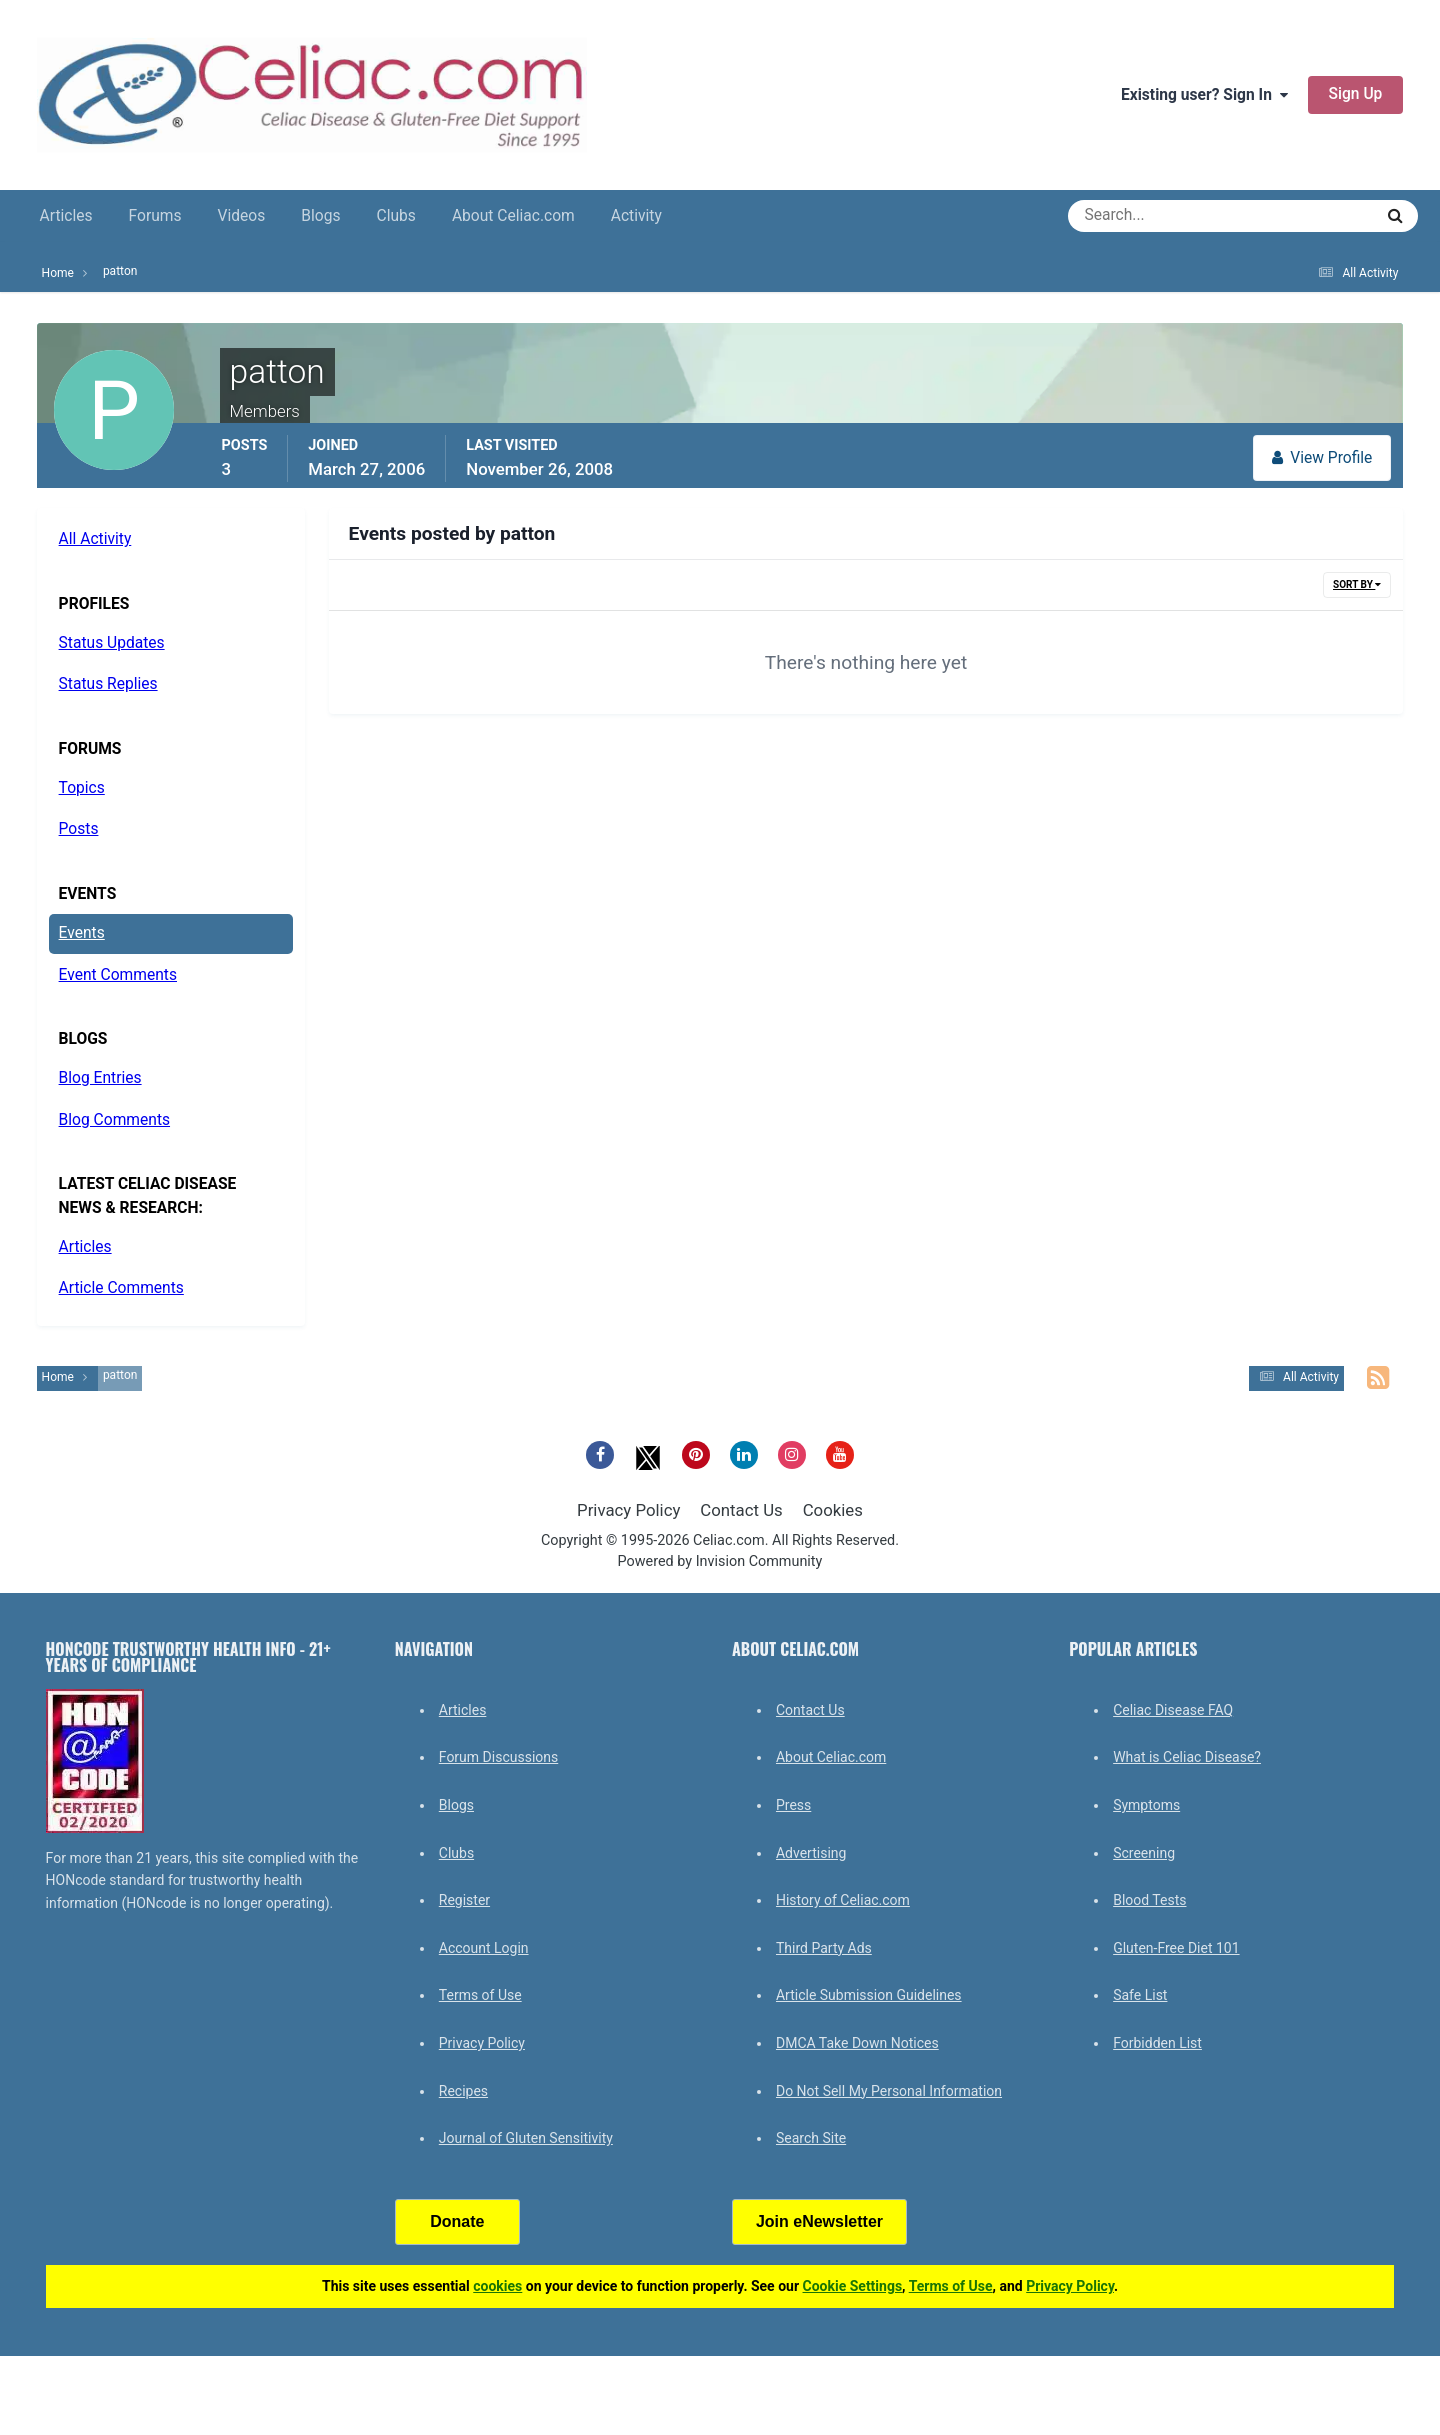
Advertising (811, 1853)
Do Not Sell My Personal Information (889, 2091)
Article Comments (121, 1288)
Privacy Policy (628, 1510)
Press (793, 1805)
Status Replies (108, 684)
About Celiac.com (513, 216)
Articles (66, 216)
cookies (497, 2286)
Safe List (1140, 1995)
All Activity (95, 539)
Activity (636, 216)
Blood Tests (1149, 1900)
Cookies (833, 1510)
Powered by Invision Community (720, 1561)
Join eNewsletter (819, 2221)
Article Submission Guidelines (869, 1995)
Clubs (396, 216)
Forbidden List (1157, 2043)
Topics (82, 788)
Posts (79, 829)
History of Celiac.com (843, 1900)
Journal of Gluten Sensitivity (526, 2138)
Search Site (811, 2138)
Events (82, 933)
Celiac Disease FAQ (1173, 1710)
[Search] (1148, 216)
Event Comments (118, 975)
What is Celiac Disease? (1187, 1757)
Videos (242, 216)
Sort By (1357, 584)
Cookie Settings (853, 2286)
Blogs (320, 216)
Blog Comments (114, 1120)
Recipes (463, 2091)
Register (464, 1900)
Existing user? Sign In (1204, 95)
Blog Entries (100, 1078)
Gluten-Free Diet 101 (1176, 1948)
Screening (1144, 1853)
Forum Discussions (498, 1757)
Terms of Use (480, 1995)
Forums (155, 216)
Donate (457, 2221)
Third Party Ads (824, 1948)
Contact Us (741, 1510)
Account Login (484, 1948)
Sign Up (1356, 94)
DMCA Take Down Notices (857, 2043)
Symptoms (1146, 1805)
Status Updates (112, 643)
